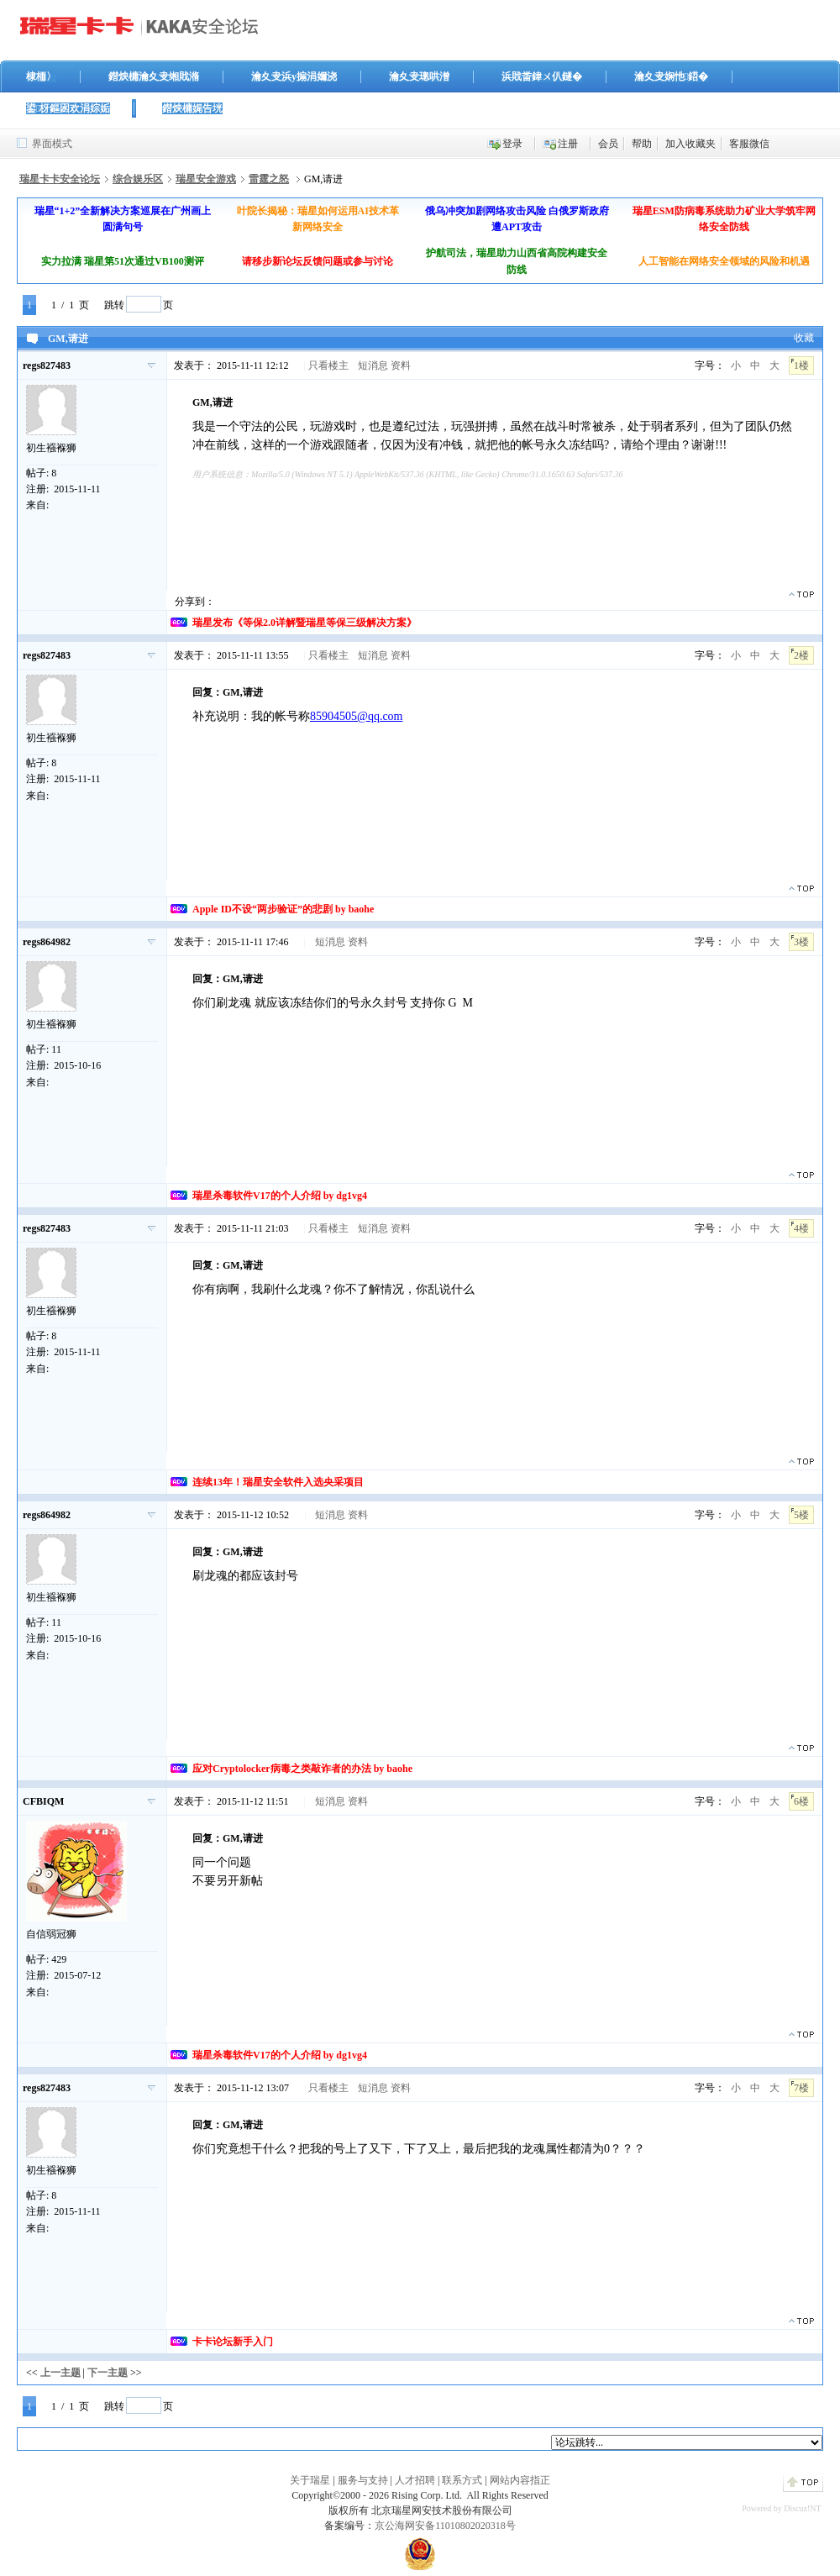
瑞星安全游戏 (206, 179)
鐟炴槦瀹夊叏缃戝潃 (153, 76)
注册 (568, 144)
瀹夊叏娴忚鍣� (671, 76)
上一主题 (60, 2373)
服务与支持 (363, 2480)
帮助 (642, 144)
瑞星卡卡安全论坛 (59, 179)
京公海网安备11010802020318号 (445, 2525)
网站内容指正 (520, 2480)
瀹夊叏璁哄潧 (419, 76)
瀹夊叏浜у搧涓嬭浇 (294, 76)
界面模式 (52, 144)
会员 (608, 144)
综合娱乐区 (138, 179)
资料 (401, 365)
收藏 (804, 338)
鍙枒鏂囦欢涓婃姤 (68, 108)
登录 (512, 144)
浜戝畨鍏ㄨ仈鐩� (541, 76)
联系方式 (462, 2480)
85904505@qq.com (356, 716)
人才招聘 (415, 2480)
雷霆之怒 (269, 179)
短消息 (373, 365)
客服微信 (749, 144)
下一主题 (107, 2373)
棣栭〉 (41, 76)
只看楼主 (328, 365)
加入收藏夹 (690, 144)
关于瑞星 (310, 2480)
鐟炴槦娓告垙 (192, 108)
